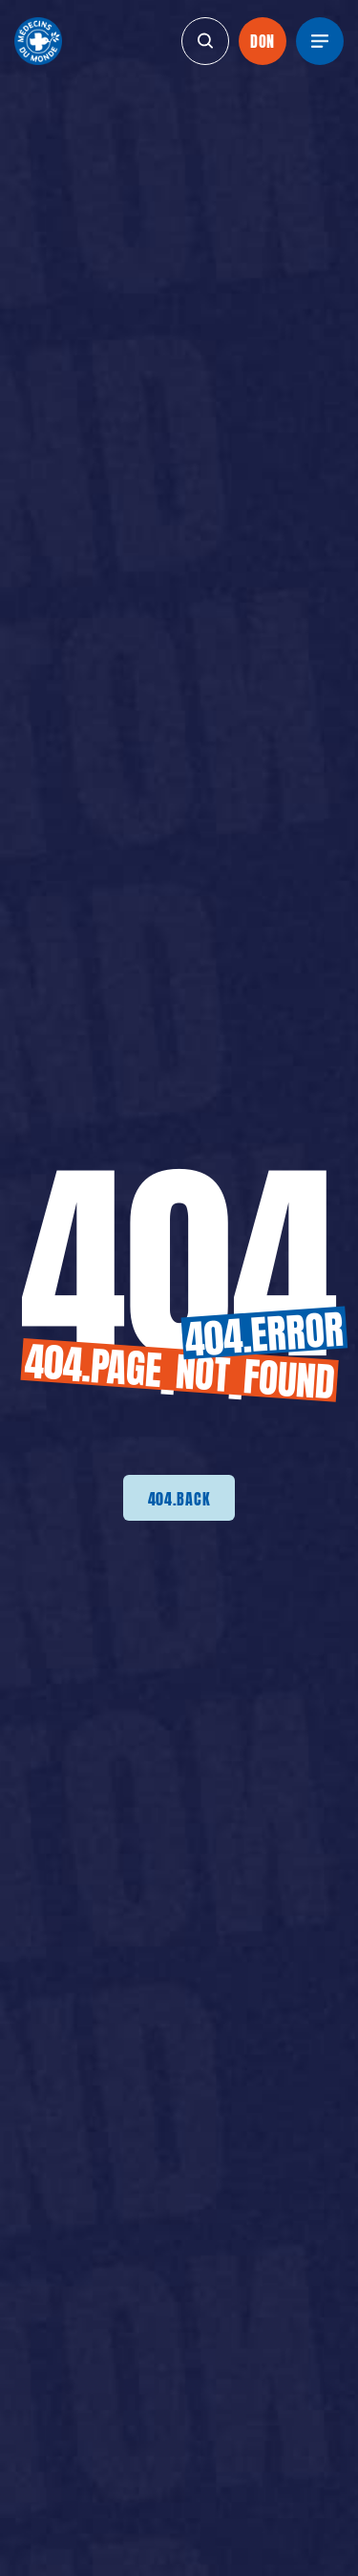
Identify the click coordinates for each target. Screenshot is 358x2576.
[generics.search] (205, 41)
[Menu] (320, 41)
